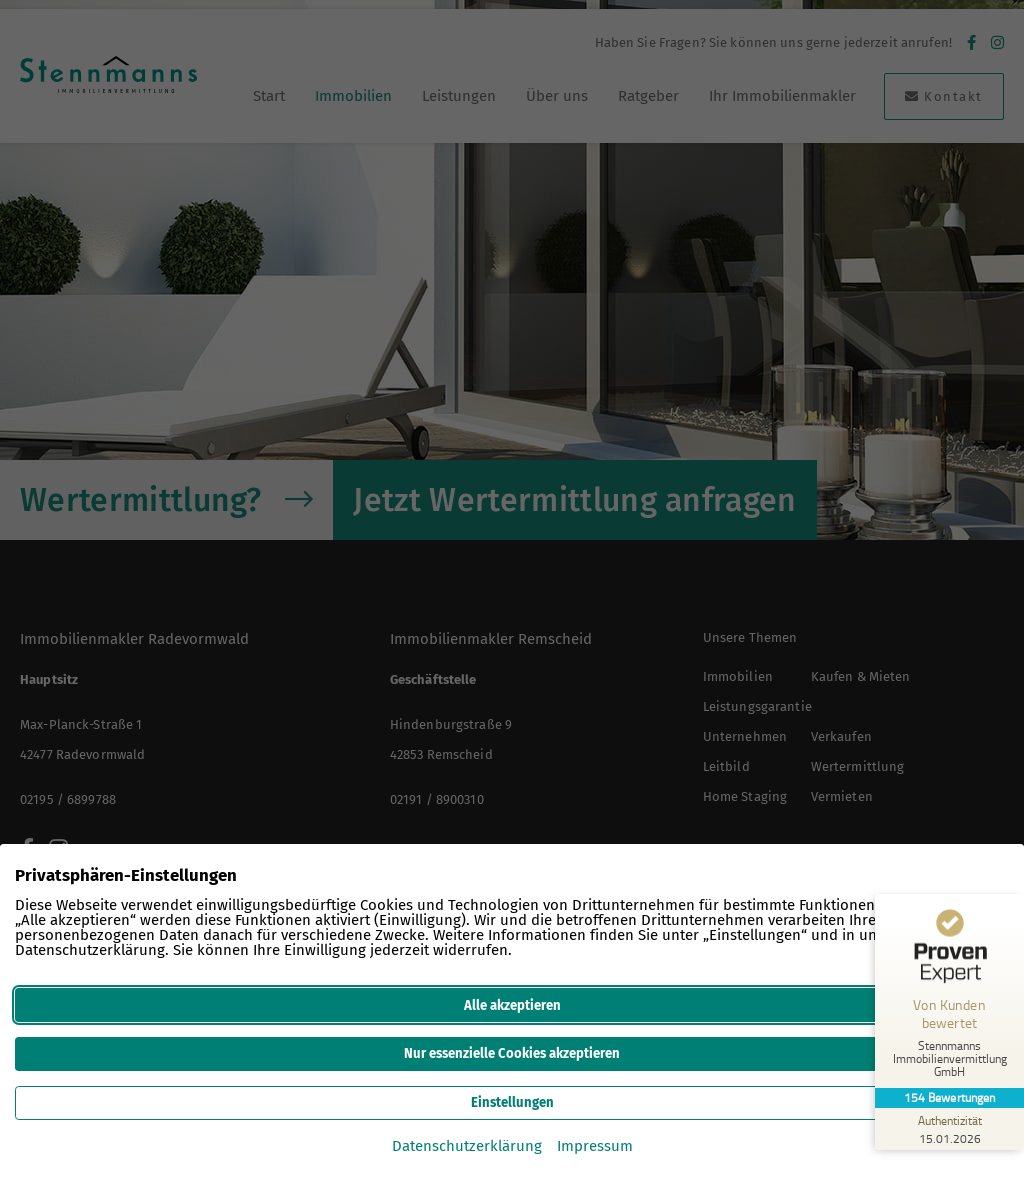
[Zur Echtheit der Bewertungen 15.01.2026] (949, 1129)
